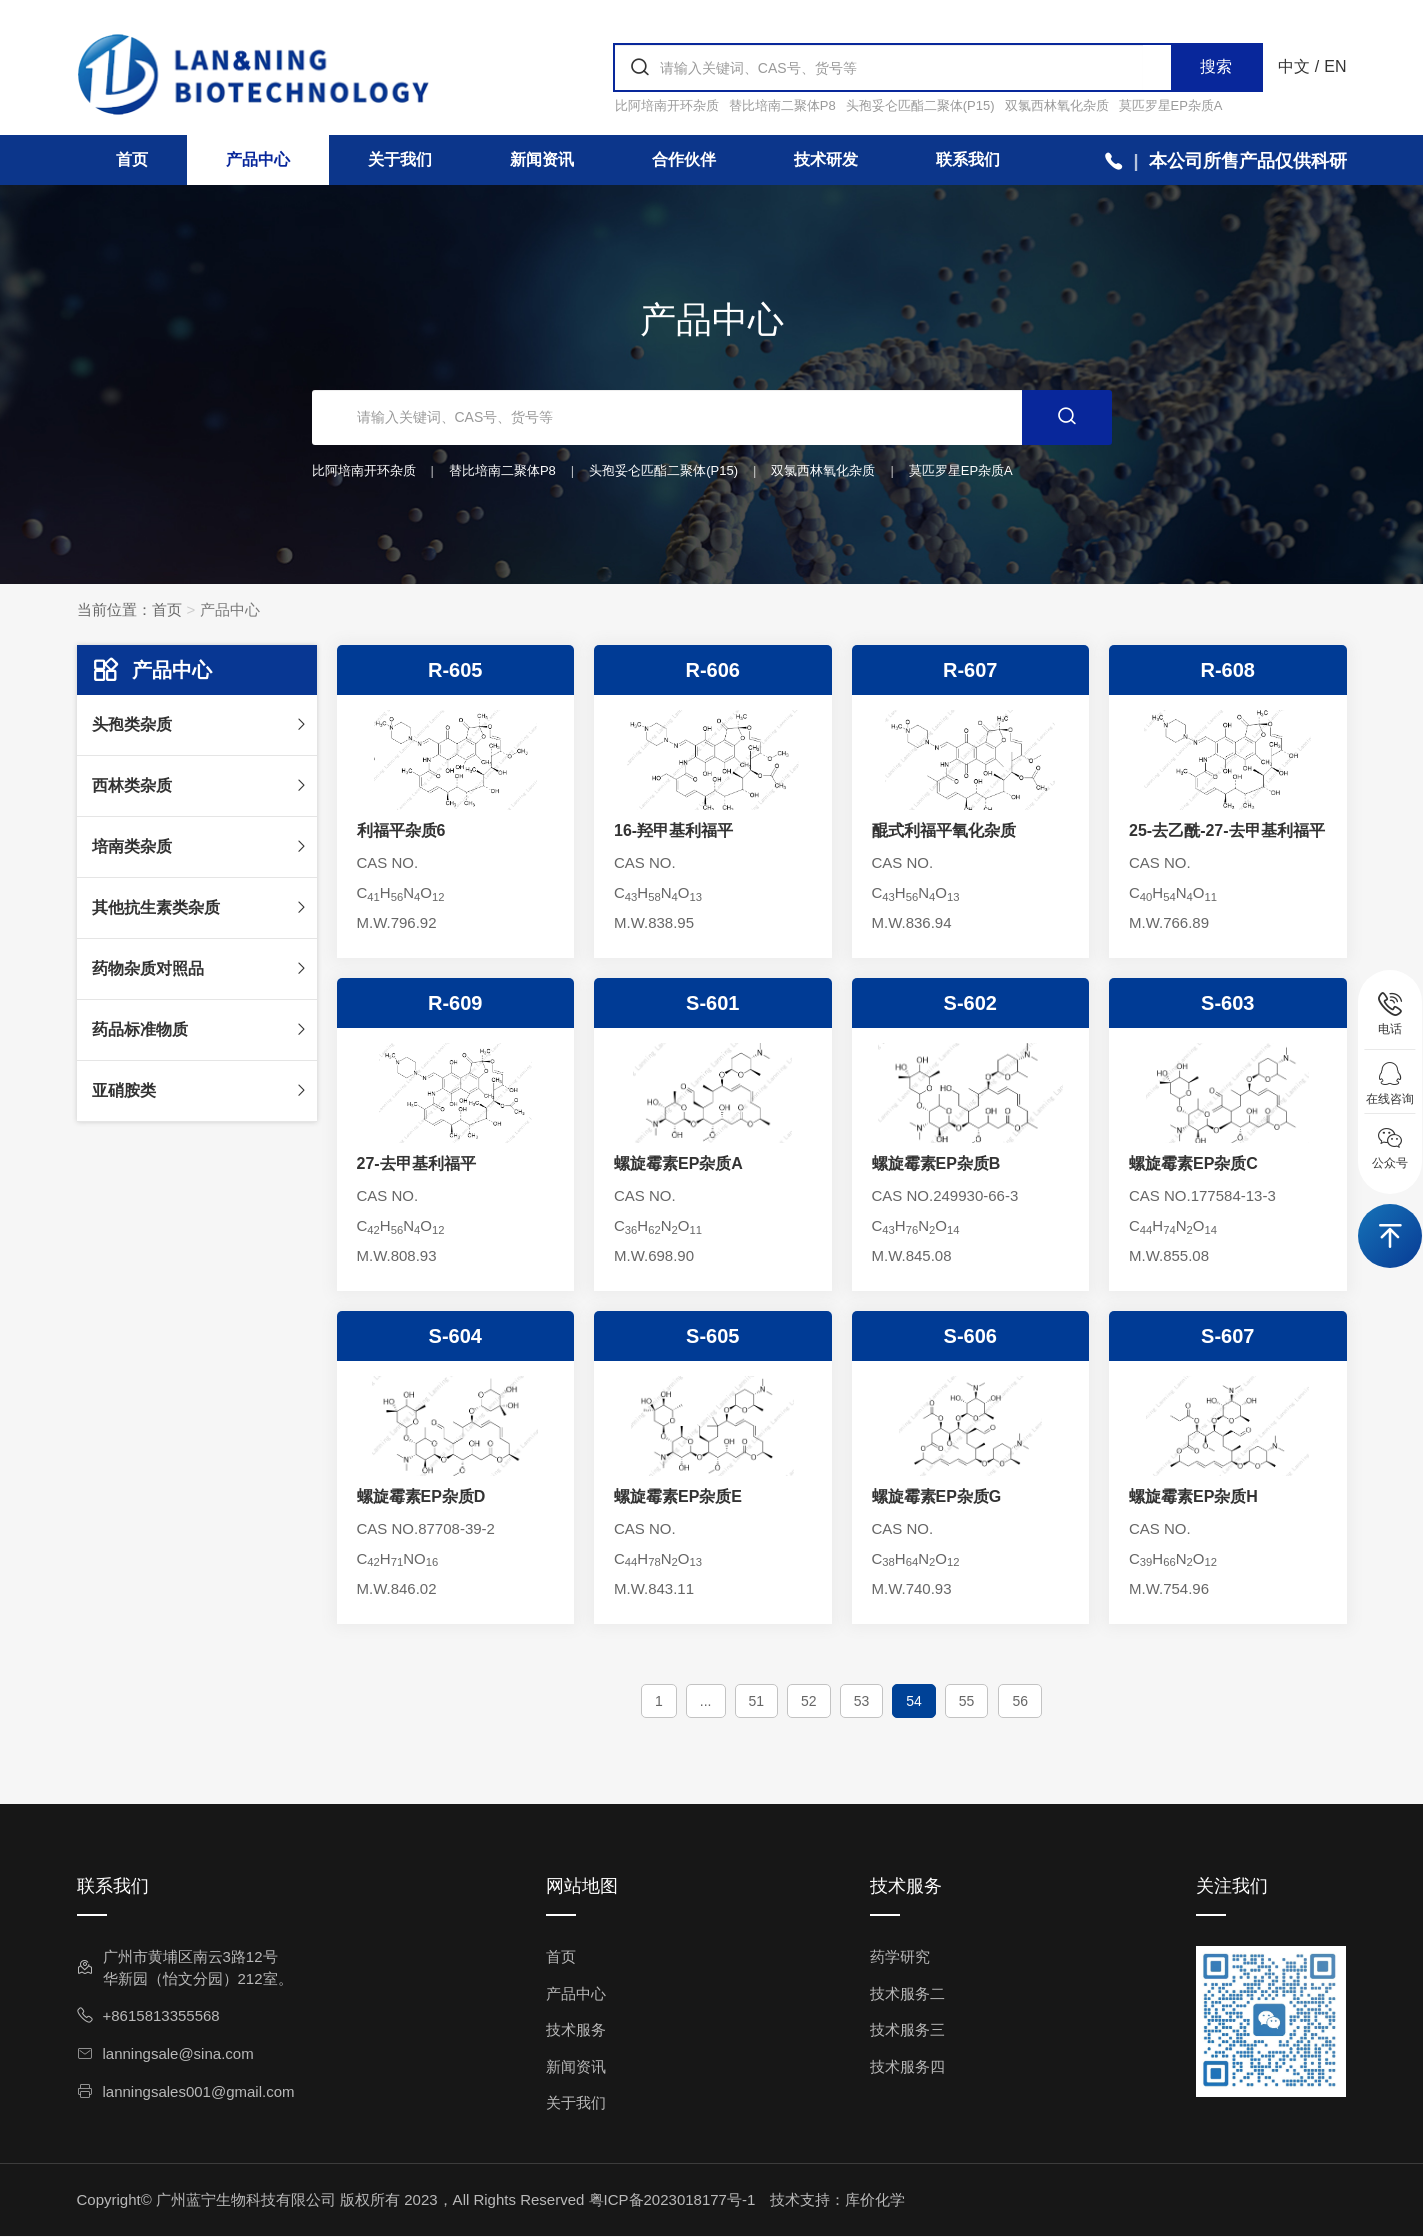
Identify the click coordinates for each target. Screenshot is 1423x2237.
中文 (1294, 66)
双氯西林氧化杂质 (1057, 105)
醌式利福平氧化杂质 (944, 830)
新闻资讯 (542, 159)
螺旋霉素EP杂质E (678, 1496)
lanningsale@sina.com (165, 2053)
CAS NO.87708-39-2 (426, 1528)
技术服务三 (907, 2029)
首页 (132, 159)
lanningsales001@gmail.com (186, 2091)
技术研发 (826, 159)
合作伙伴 (684, 159)
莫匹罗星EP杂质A (1171, 105)
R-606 (713, 670)
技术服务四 (907, 2066)
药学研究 (900, 1956)
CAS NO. (388, 862)
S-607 (1227, 1336)
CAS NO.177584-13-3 (1202, 1195)
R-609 (455, 1003)
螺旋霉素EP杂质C (1193, 1163)
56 (1020, 1701)
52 (809, 1701)
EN (1335, 66)
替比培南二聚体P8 (782, 105)
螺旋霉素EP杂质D (421, 1496)
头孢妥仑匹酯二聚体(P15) (920, 105)
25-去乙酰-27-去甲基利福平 (1227, 830)
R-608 (1228, 670)
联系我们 (968, 159)
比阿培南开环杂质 (667, 105)
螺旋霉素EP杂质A (678, 1163)
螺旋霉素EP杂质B (936, 1163)
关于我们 (400, 159)
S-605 (712, 1336)
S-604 (455, 1336)
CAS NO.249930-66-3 (945, 1195)
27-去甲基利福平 (416, 1163)
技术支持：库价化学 (837, 2199)
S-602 (970, 1003)
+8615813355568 (148, 2015)
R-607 (970, 670)
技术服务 (576, 2029)
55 (967, 1701)
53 (862, 1701)
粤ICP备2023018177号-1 (672, 2199)
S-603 (1227, 1003)
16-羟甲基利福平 (673, 830)
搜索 (1216, 66)
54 (914, 1701)
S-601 (712, 1003)
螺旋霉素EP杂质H (1193, 1496)
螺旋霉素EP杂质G (937, 1496)
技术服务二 (907, 1993)
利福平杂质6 (401, 830)
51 (757, 1701)
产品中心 (258, 159)
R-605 (455, 670)
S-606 (970, 1336)
